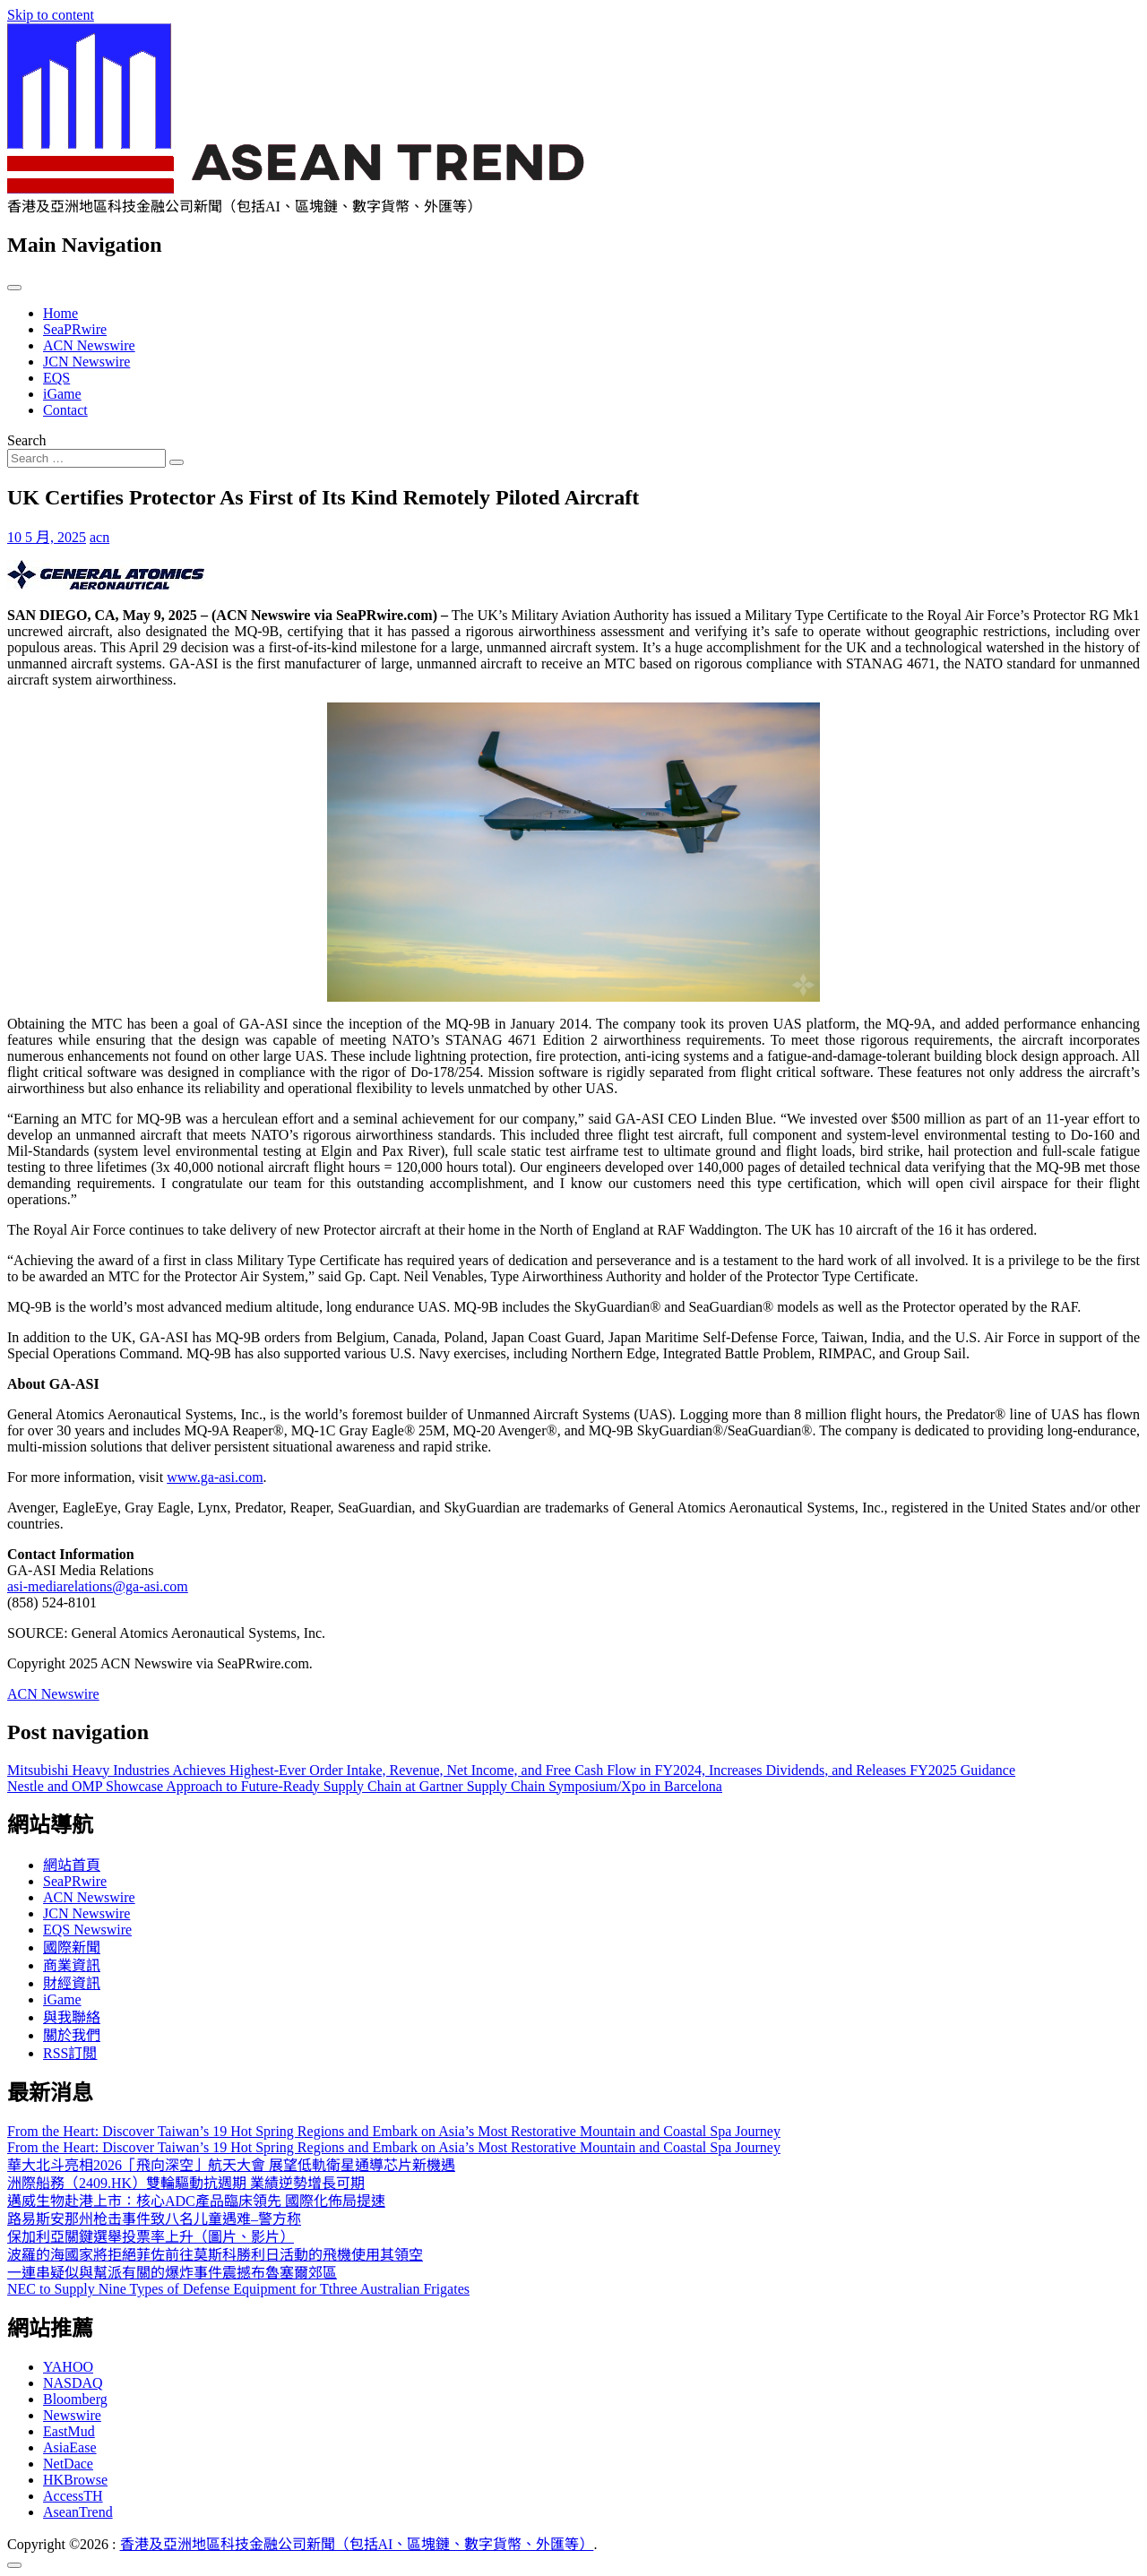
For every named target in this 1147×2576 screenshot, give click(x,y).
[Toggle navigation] (14, 287)
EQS (56, 377)
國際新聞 (71, 1947)
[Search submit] (176, 462)
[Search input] (86, 458)
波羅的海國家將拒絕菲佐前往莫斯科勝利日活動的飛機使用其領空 (215, 2254)
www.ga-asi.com (215, 1477)
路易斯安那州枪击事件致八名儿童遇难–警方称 (154, 2219)
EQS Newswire (87, 1929)
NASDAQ (73, 2383)
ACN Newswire (89, 345)
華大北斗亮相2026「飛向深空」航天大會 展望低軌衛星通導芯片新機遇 (231, 2165)
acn (99, 537)
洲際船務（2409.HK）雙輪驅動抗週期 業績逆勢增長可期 (186, 2183)
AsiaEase (70, 2447)
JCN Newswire (86, 361)
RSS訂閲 (70, 2053)
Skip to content (50, 14)
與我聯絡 (71, 2017)
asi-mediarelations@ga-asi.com (97, 1586)
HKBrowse (75, 2479)
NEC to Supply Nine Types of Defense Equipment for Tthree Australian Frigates (238, 2288)
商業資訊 (71, 1965)
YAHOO (68, 2366)
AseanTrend (78, 2512)
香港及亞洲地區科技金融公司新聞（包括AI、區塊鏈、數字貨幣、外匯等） (357, 2544)
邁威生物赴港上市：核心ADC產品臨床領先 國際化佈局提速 (196, 2201)
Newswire (72, 2415)
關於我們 (71, 2035)
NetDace (68, 2463)
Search (27, 440)
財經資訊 (71, 1983)
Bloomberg (75, 2399)
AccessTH (73, 2495)
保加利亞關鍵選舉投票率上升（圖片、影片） (150, 2236)
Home (60, 313)
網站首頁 (71, 1865)
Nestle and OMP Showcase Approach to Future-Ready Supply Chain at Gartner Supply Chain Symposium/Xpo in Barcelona (364, 1786)
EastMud (69, 2431)
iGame (62, 393)
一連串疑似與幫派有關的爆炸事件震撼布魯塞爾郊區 (172, 2272)
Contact (65, 410)
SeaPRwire (75, 329)
